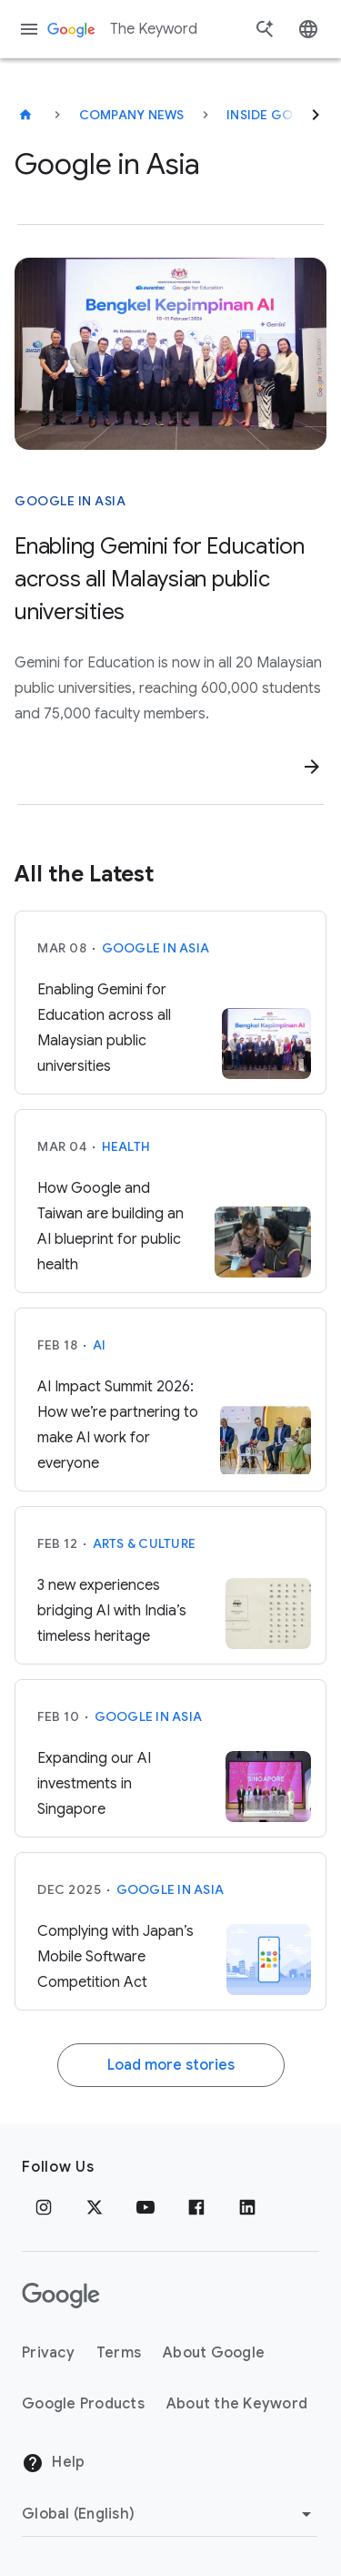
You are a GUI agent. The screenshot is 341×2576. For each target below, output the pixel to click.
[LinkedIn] (247, 2207)
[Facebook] (196, 2207)
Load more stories (171, 2065)
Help (53, 2463)
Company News (132, 115)
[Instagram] (43, 2207)
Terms (118, 2353)
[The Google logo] (61, 2295)
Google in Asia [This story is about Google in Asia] (70, 501)
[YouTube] (145, 2207)
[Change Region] (169, 2514)
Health (126, 1146)
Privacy (48, 2353)
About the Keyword (236, 2404)
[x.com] (94, 2207)
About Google (214, 2353)
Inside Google (277, 115)
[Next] (315, 115)
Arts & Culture (144, 1543)
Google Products (83, 2404)
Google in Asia (156, 948)
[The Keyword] (25, 115)
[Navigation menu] (29, 29)
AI (99, 1345)
